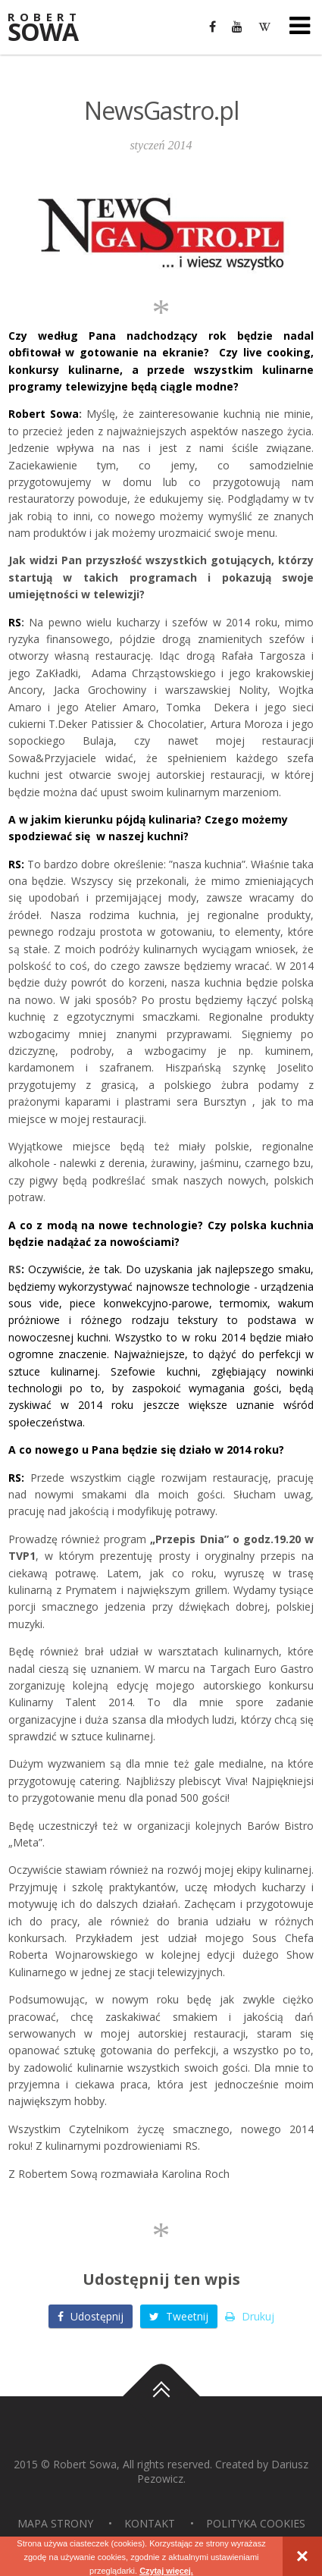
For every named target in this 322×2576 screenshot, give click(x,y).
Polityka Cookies (255, 2523)
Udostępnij (90, 2316)
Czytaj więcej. (166, 2570)
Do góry (161, 2396)
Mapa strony (55, 2523)
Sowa (53, 28)
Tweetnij (178, 2316)
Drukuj (249, 2316)
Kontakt (149, 2523)
